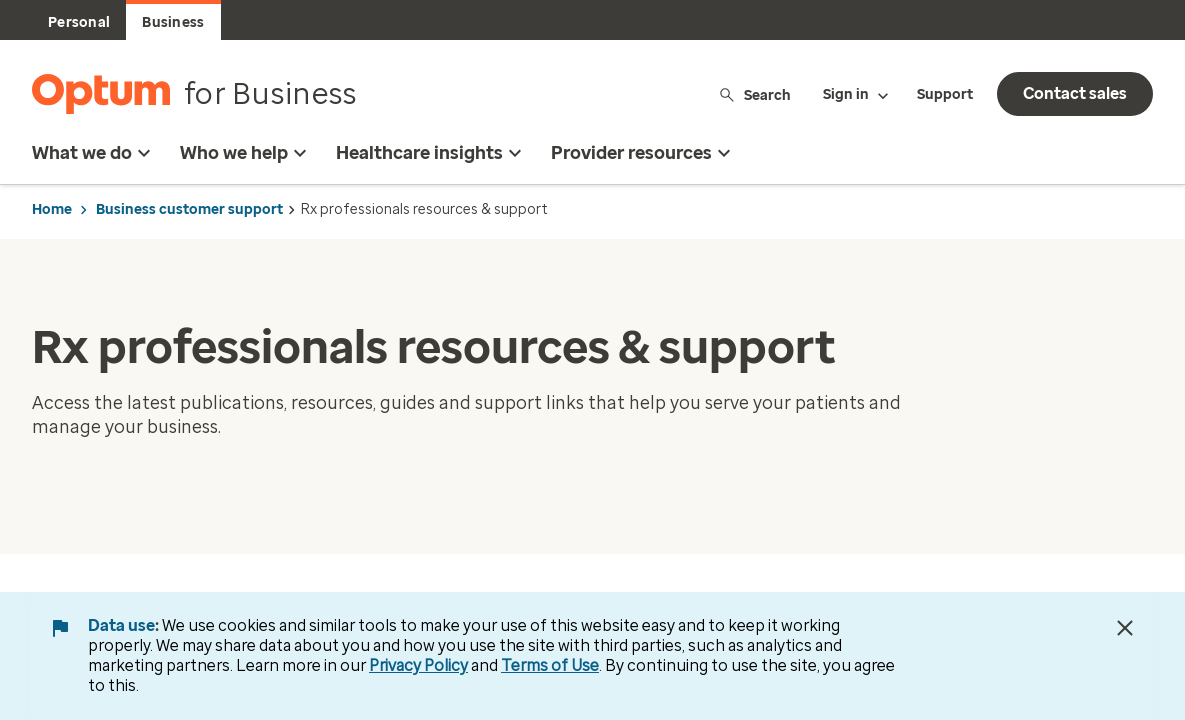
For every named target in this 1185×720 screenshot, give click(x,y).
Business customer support (189, 209)
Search (754, 94)
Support (945, 94)
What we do (94, 153)
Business (173, 22)
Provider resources (643, 153)
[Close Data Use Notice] (1125, 628)
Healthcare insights (431, 153)
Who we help (246, 153)
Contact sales (1075, 93)
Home (52, 209)
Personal (79, 22)
